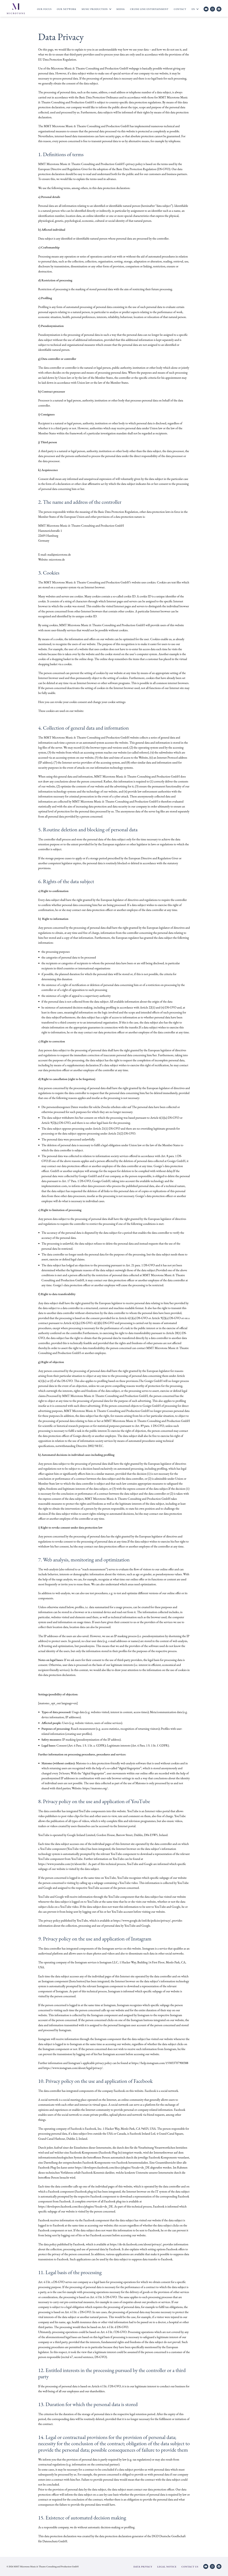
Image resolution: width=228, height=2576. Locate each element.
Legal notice (165, 2566)
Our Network (66, 9)
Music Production (95, 9)
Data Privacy (140, 2566)
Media (120, 9)
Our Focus (44, 9)
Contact (180, 9)
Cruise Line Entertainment (149, 9)
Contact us (189, 2566)
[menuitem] (195, 9)
